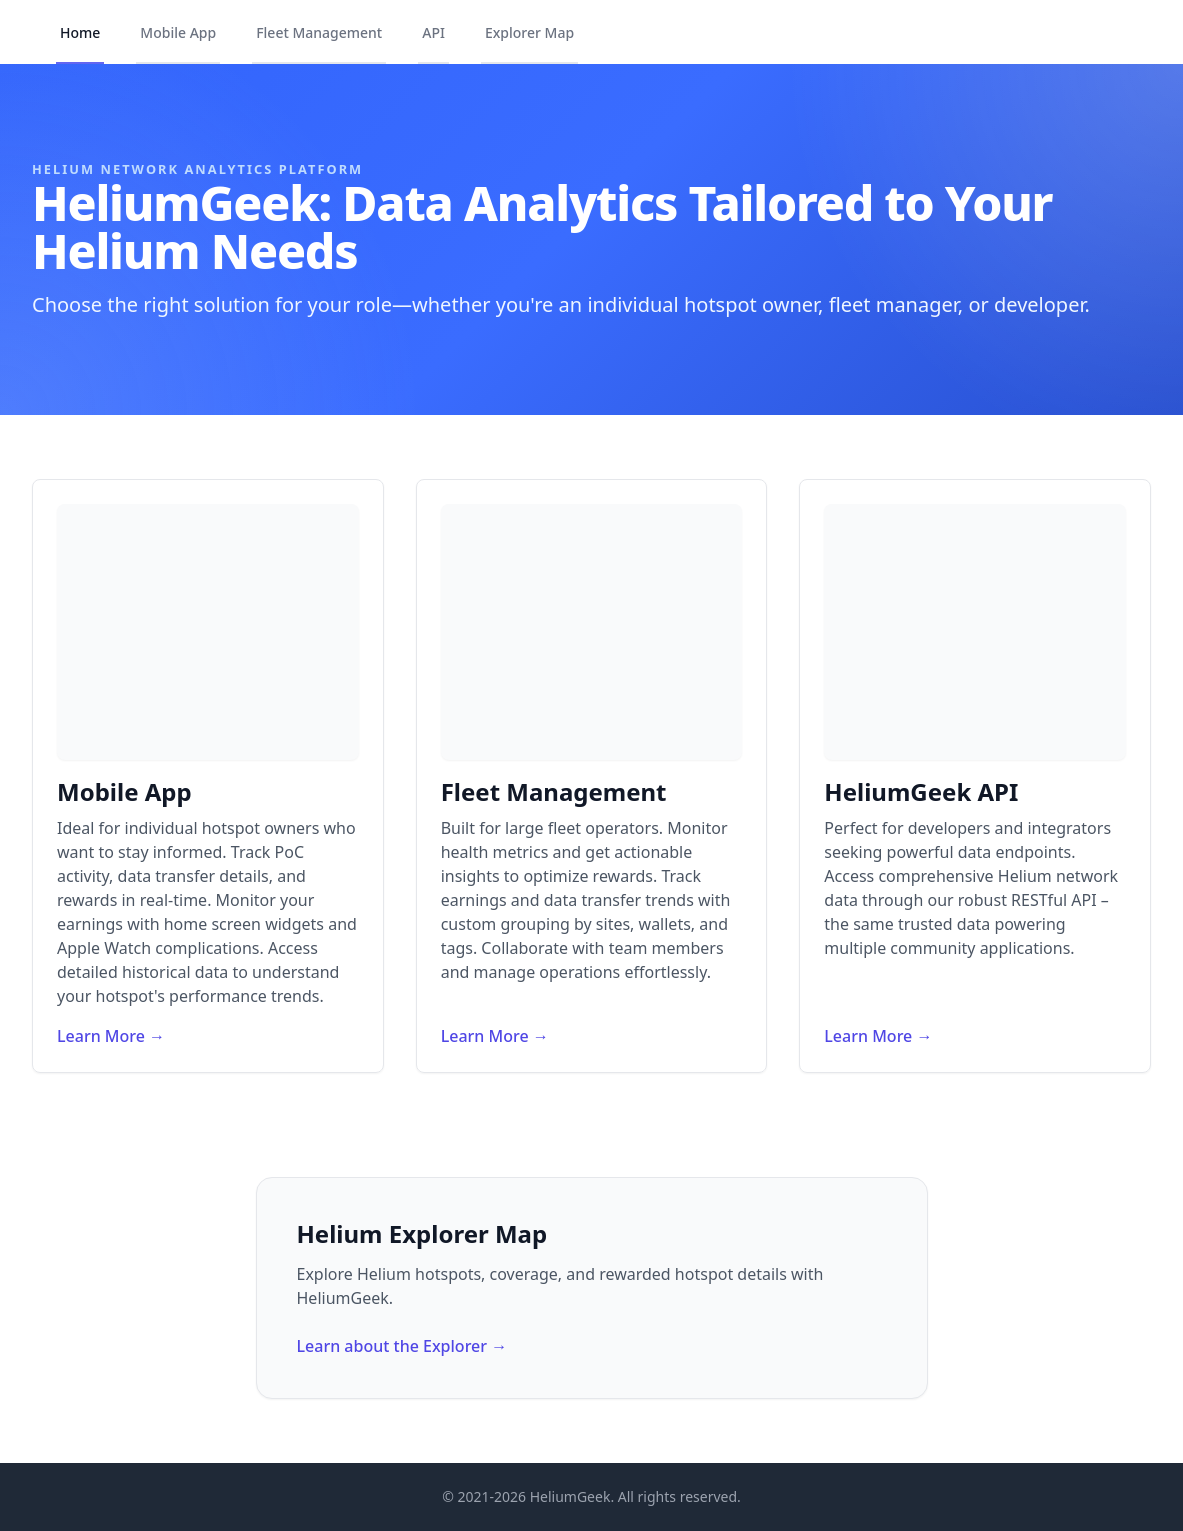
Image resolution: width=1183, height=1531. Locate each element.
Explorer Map (529, 32)
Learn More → (111, 1036)
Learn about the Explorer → (402, 1346)
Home (80, 32)
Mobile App (178, 32)
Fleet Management (319, 32)
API (433, 32)
